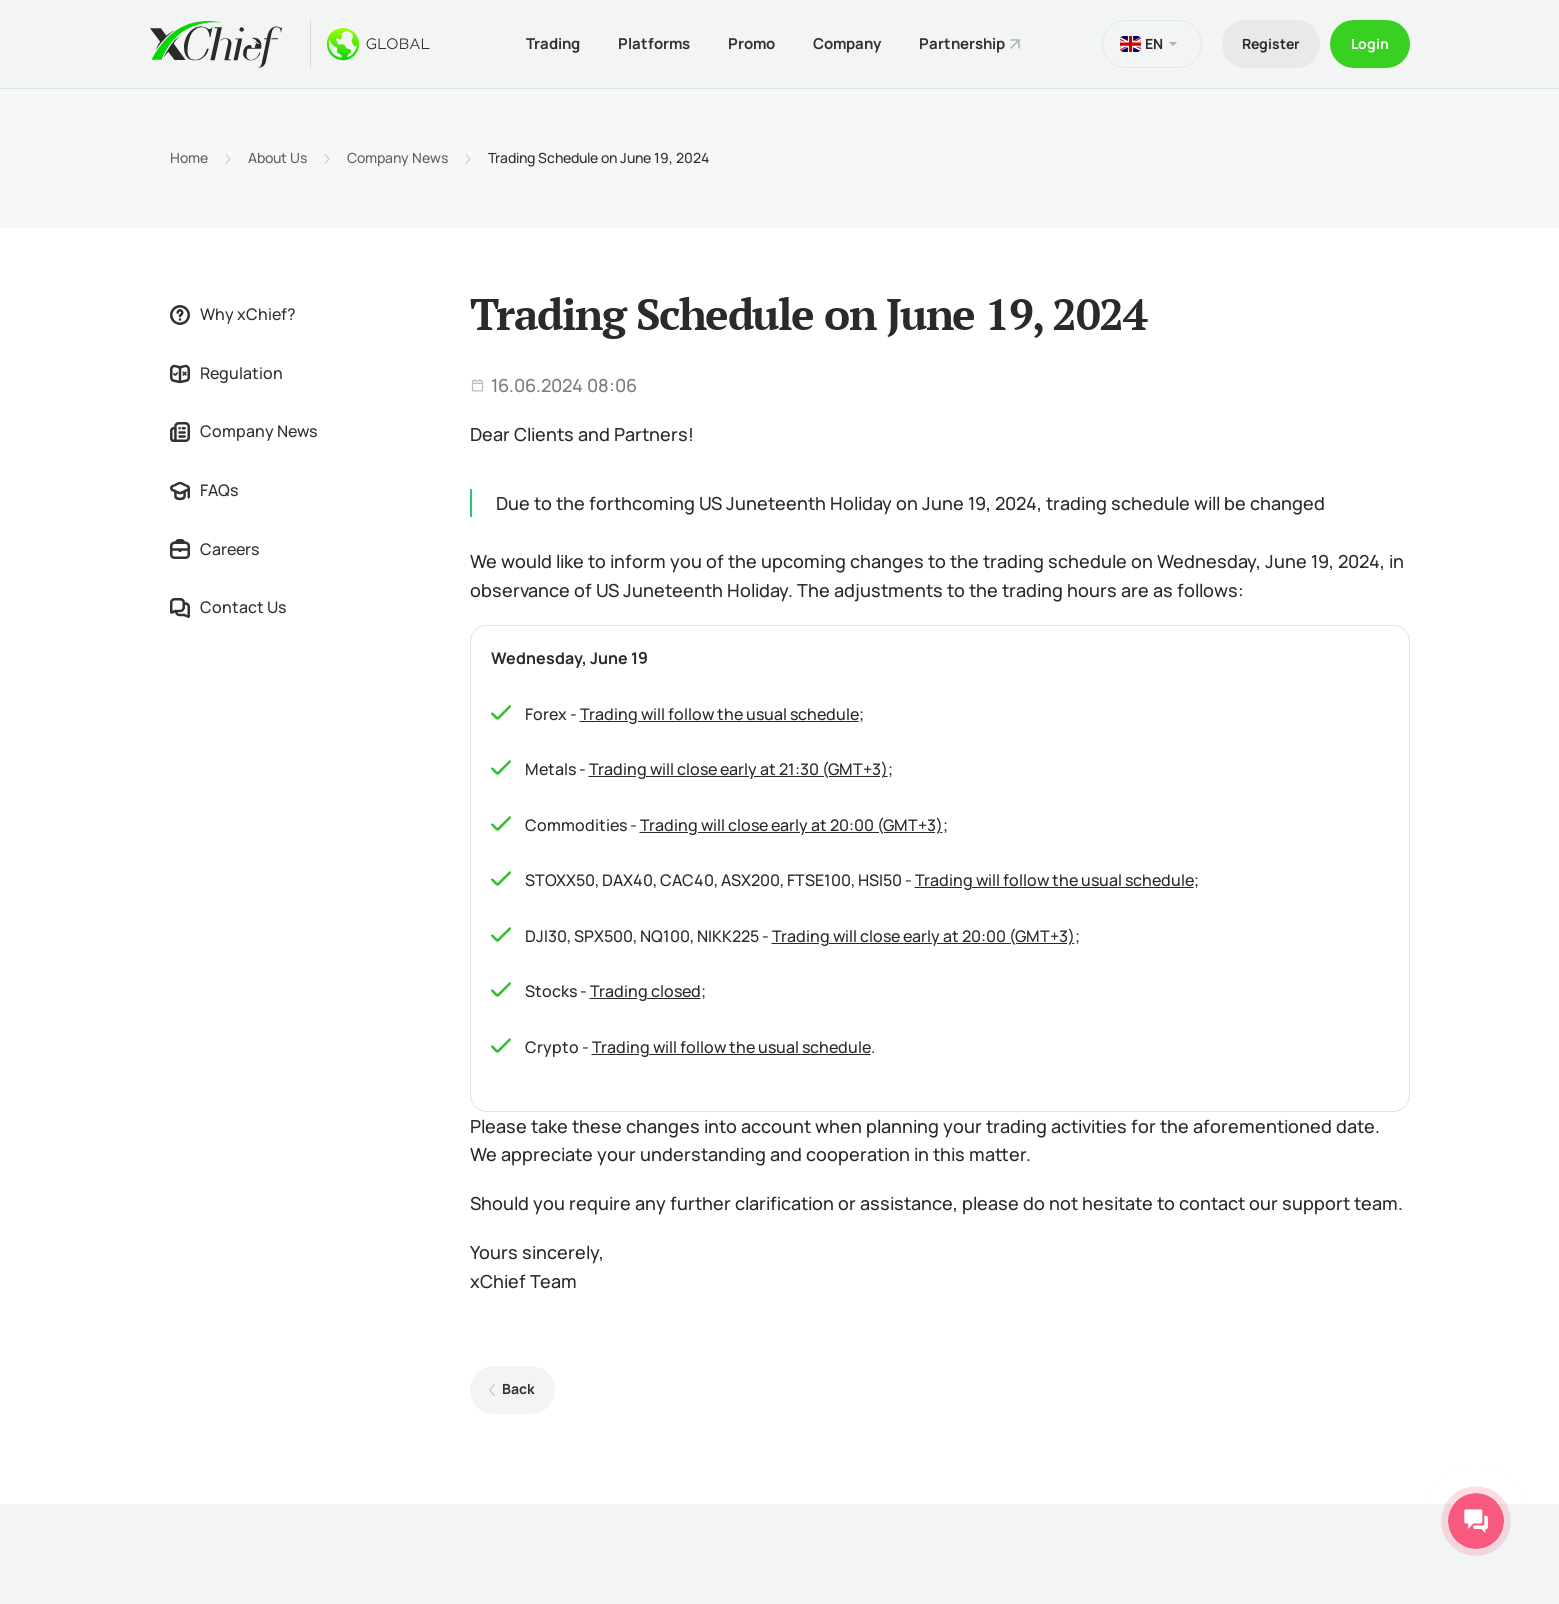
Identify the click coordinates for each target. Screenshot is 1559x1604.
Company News (397, 158)
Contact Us (228, 607)
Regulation (226, 373)
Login (1370, 43)
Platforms (654, 43)
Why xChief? (233, 314)
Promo (751, 43)
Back (518, 1388)
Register (1271, 43)
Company (847, 43)
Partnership (962, 43)
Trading (553, 43)
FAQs (204, 490)
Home (189, 158)
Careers (214, 549)
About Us (277, 158)
